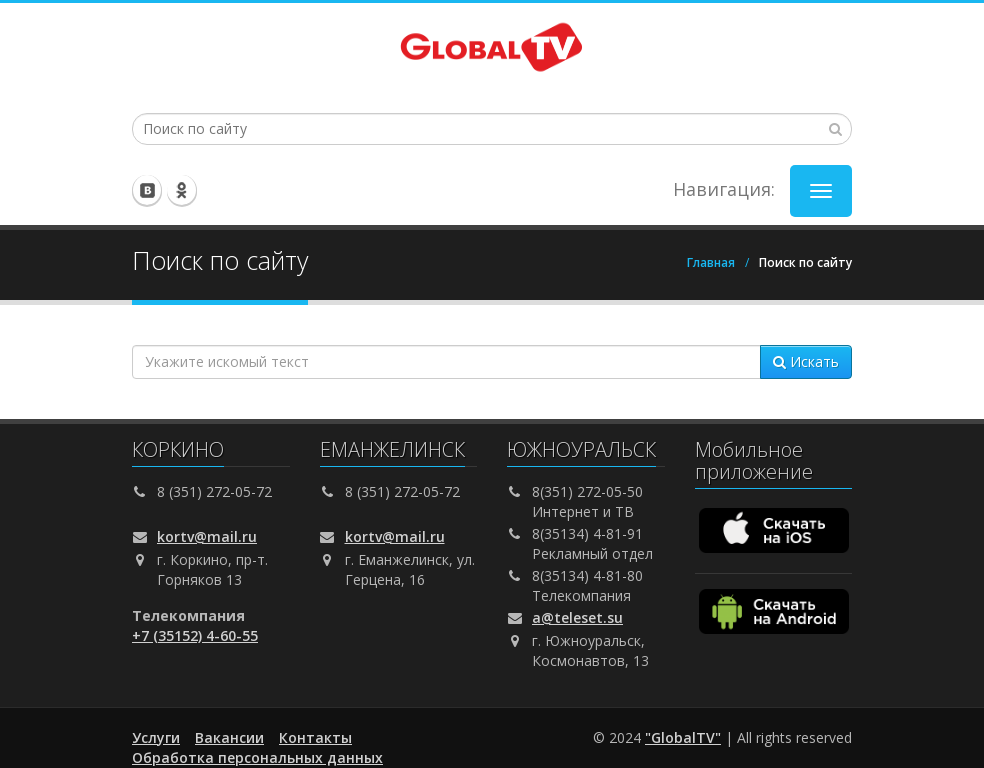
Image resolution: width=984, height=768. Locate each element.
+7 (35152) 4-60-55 (195, 635)
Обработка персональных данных (257, 757)
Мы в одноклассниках (182, 190)
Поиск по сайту (805, 262)
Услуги (156, 737)
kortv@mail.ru (207, 536)
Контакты (315, 737)
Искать (806, 361)
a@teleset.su (577, 617)
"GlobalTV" (683, 737)
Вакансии (229, 737)
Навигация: (724, 189)
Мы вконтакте (148, 190)
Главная (711, 262)
